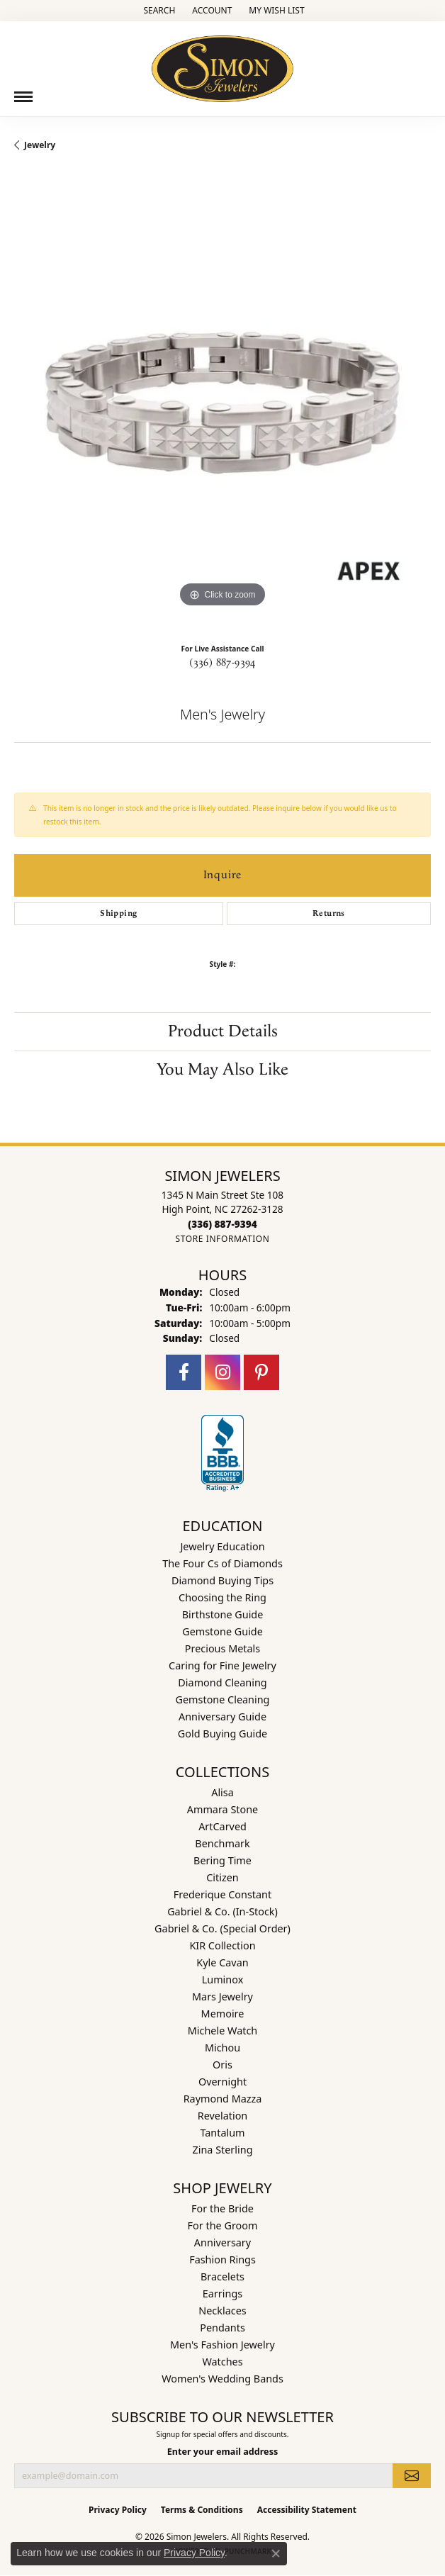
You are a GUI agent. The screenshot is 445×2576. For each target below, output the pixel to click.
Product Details (223, 1031)
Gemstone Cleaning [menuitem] (223, 1699)
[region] (222, 402)
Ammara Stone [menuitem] (222, 1809)
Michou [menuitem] (222, 2047)
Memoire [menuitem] (222, 2013)
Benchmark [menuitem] (222, 1843)
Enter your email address (222, 2452)
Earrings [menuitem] (222, 2293)
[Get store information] (222, 1239)
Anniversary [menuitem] (222, 2242)
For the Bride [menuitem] (222, 2208)
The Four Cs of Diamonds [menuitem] (222, 1563)
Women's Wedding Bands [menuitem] (222, 2378)
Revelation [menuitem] (223, 2115)
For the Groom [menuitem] (223, 2225)
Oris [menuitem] (222, 2064)
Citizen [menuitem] (222, 1877)
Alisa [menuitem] (222, 1792)
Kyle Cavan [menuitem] (222, 1962)
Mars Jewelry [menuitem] (222, 1996)
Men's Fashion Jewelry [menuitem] (222, 2344)
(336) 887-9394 (222, 662)
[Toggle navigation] (23, 96)
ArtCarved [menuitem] (222, 1826)
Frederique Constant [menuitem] (222, 1894)
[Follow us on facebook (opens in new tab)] (183, 1372)
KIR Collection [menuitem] (222, 1945)
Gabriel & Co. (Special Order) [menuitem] (222, 1928)
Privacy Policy (118, 2510)
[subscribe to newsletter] (412, 2475)
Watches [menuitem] (222, 2361)
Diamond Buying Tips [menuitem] (222, 1580)
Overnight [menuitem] (222, 2081)
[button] (157, 10)
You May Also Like (222, 1069)
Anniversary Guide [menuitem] (222, 1716)
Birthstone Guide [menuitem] (223, 1614)
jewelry (39, 145)
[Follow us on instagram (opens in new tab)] (222, 1372)
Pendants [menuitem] (222, 2327)
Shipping (118, 913)
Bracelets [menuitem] (222, 2276)
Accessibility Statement (306, 2510)
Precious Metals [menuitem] (222, 1648)
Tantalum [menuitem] (222, 2132)
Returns (328, 913)
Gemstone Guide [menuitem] (222, 1631)
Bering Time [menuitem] (222, 1860)
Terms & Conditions (202, 2510)
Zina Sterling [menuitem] (223, 2149)
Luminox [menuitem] (223, 1979)
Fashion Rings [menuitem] (222, 2259)
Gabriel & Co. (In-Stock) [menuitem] (222, 1911)
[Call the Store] (222, 1224)
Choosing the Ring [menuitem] (222, 1597)
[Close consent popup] (275, 2553)
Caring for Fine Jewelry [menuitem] (222, 1665)
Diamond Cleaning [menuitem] (222, 1682)
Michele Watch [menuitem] (222, 2030)
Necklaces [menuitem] (222, 2310)
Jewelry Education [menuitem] (222, 1546)
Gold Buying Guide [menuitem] (222, 1733)
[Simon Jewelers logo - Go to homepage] (222, 63)
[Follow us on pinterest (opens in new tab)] (261, 1372)
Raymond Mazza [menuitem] (223, 2098)
